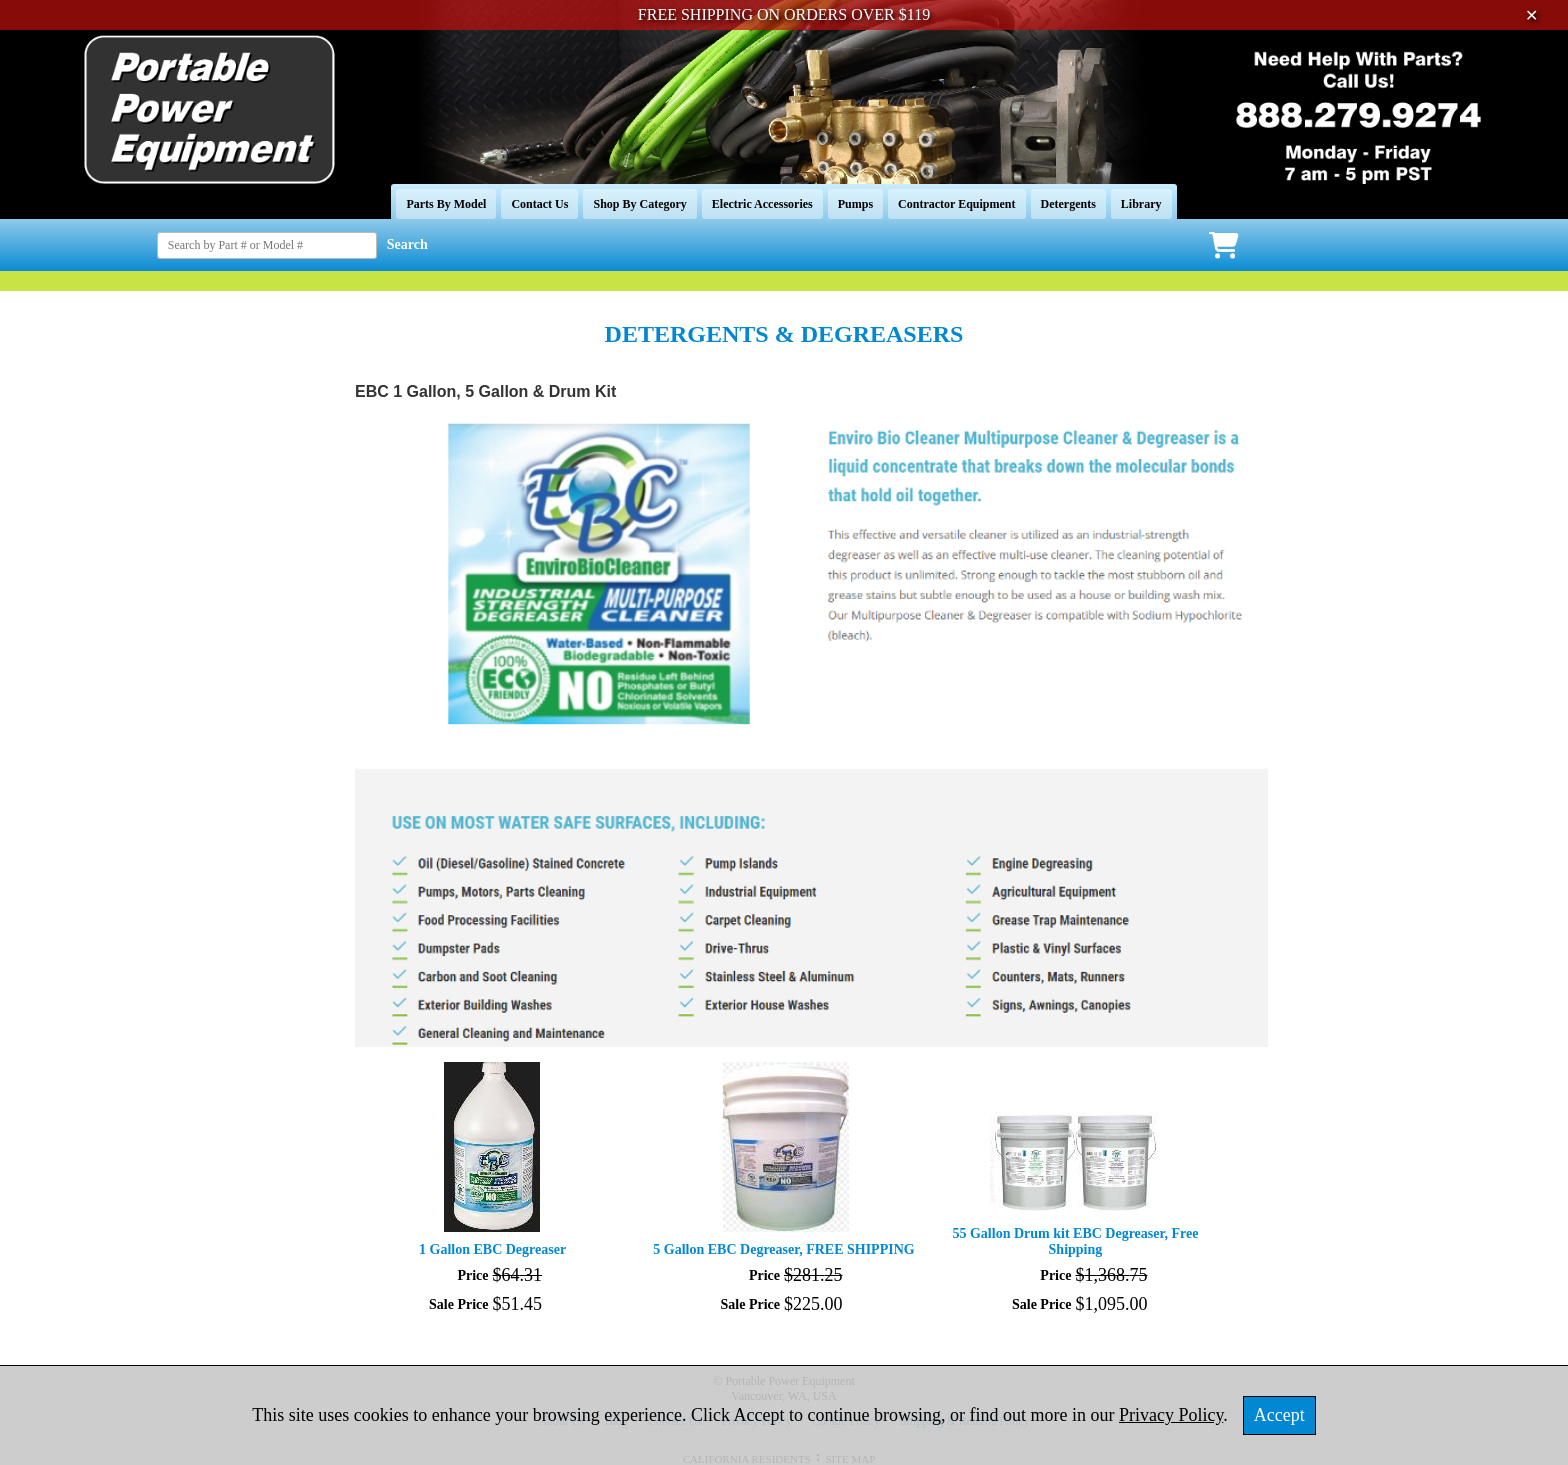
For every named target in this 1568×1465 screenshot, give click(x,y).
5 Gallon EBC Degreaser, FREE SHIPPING (783, 1249)
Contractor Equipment (956, 204)
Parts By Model (446, 204)
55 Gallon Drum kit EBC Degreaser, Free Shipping (1075, 1241)
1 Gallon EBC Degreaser (492, 1249)
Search (407, 244)
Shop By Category (639, 204)
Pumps (855, 204)
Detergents (1068, 204)
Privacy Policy (1171, 1415)
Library (1141, 204)
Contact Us (539, 204)
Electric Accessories (762, 204)
